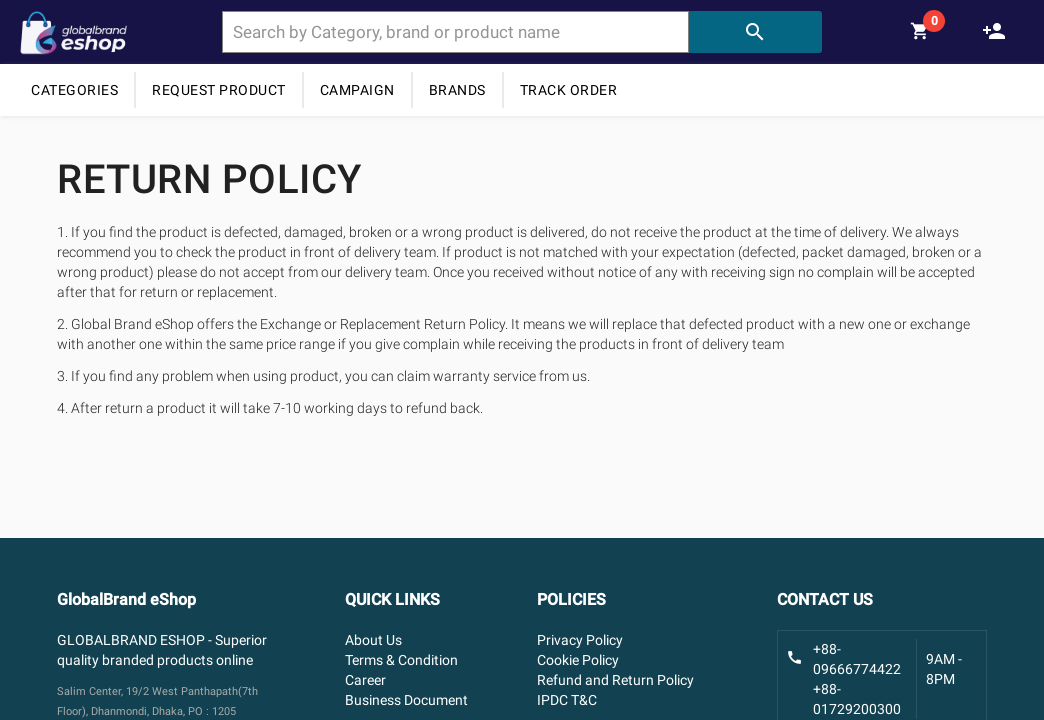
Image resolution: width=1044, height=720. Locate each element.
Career (365, 680)
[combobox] (455, 32)
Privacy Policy (580, 640)
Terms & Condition (401, 660)
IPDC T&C (567, 700)
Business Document (406, 700)
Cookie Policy (578, 660)
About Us (373, 640)
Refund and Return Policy (615, 680)
